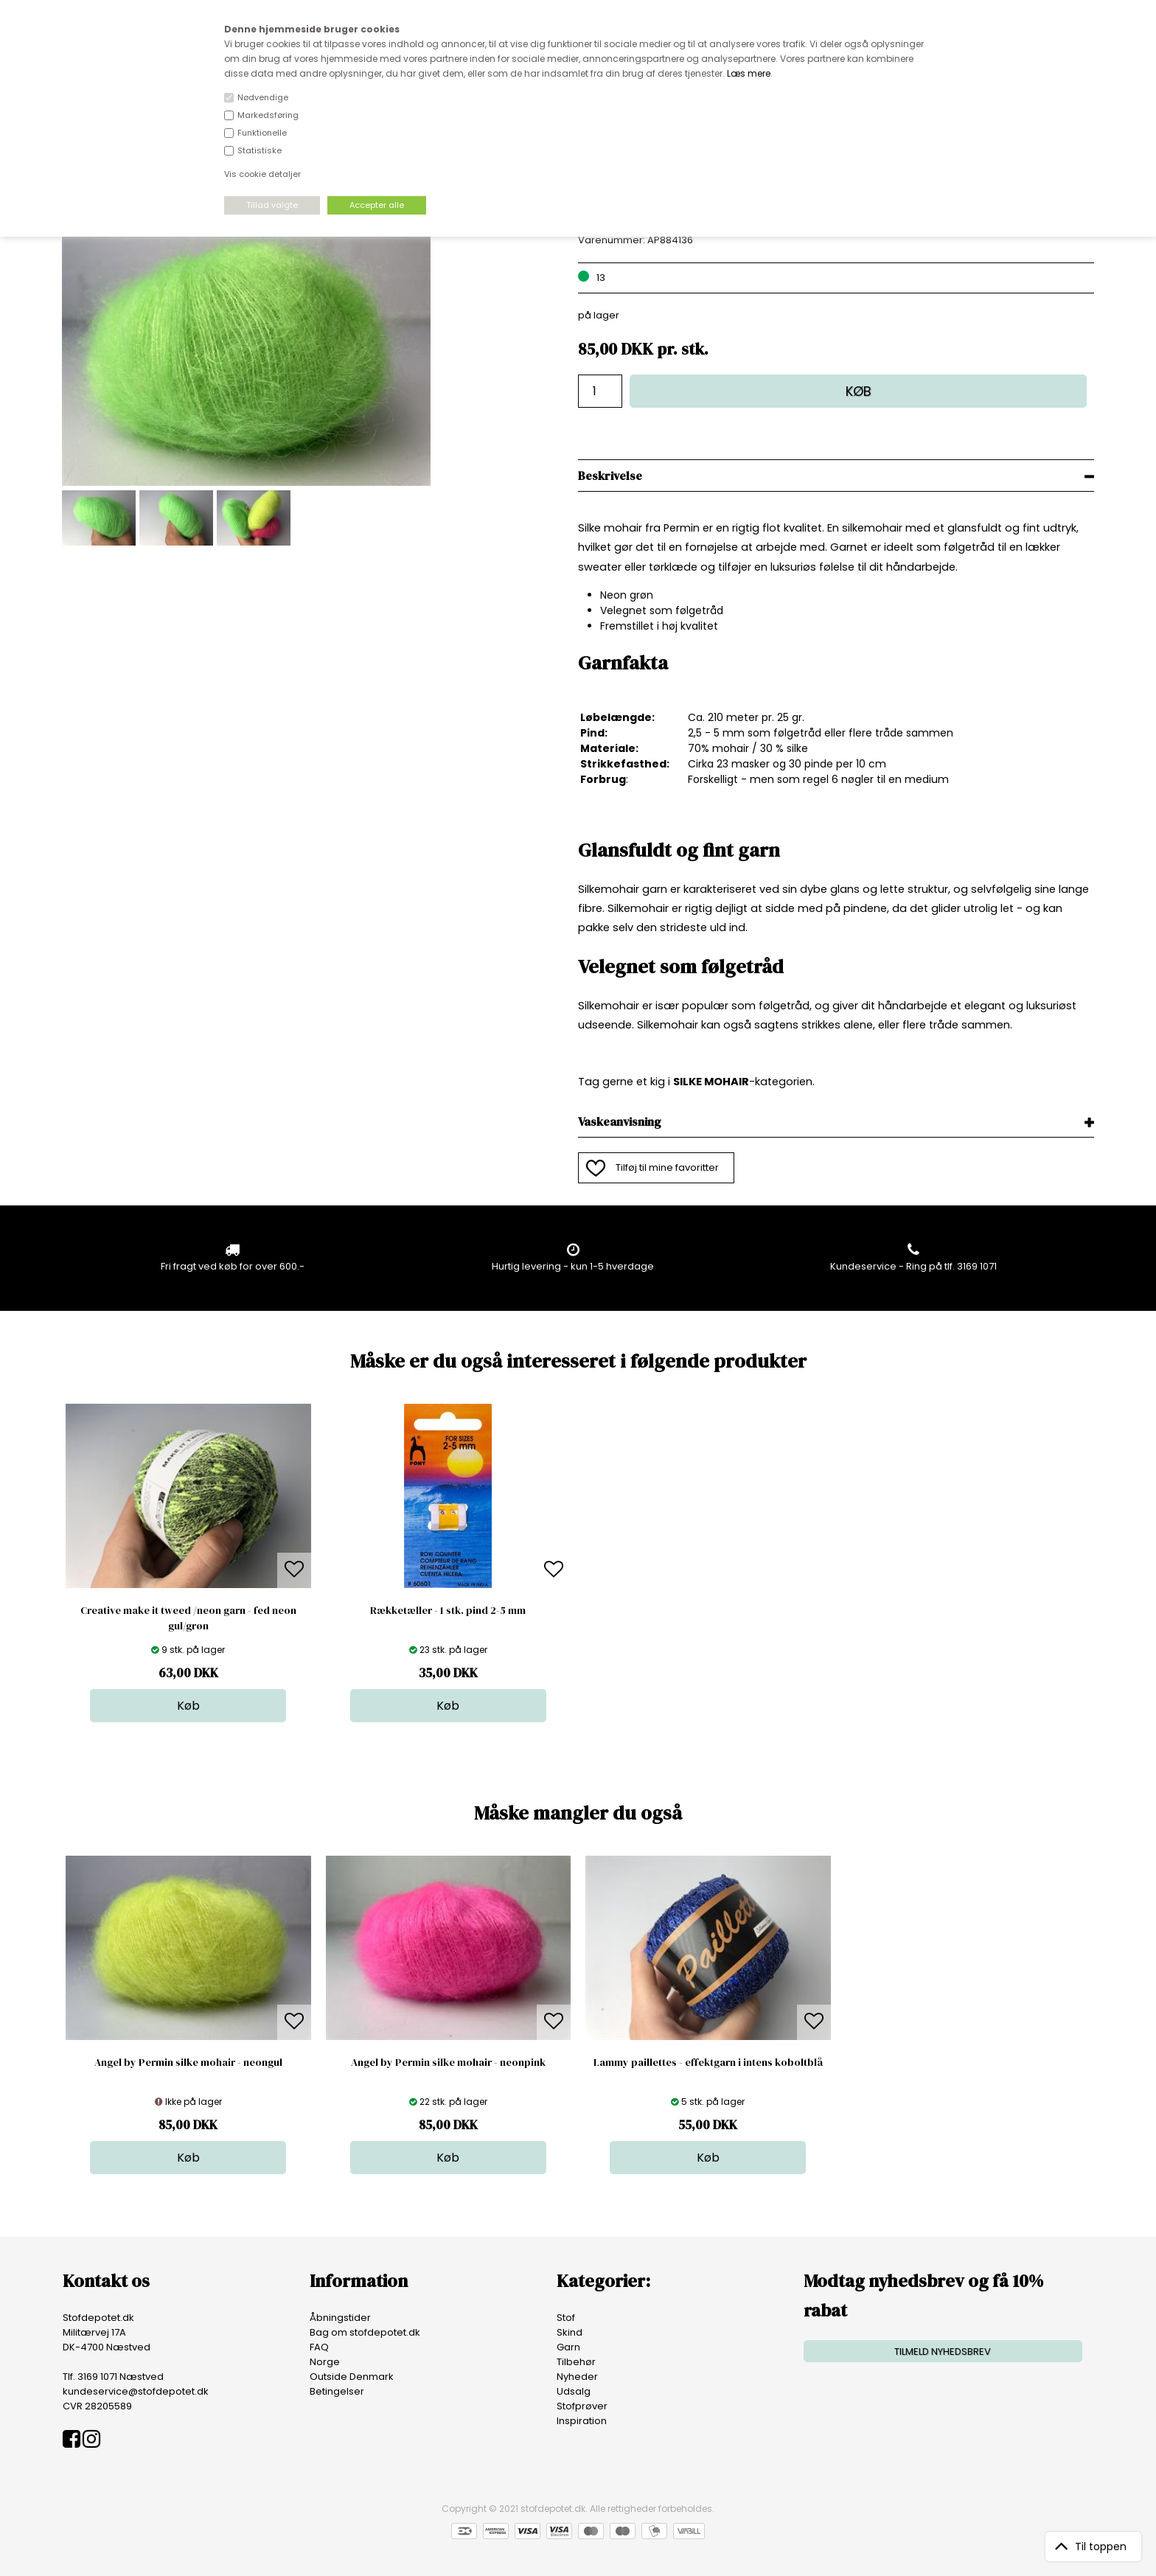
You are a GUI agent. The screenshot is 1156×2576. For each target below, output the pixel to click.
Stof (566, 2318)
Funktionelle (262, 133)
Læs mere (748, 73)
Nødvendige (262, 97)
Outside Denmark (352, 2377)
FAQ (319, 2347)
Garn (568, 2347)
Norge (325, 2362)
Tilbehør (576, 2362)
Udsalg (574, 2391)
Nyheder (577, 2377)
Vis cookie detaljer (262, 174)
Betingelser (337, 2391)
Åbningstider (340, 2318)
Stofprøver (582, 2406)
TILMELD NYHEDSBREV (942, 2351)
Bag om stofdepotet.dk (365, 2332)
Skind (569, 2332)
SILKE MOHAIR (711, 1081)
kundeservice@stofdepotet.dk (136, 2391)
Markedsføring (268, 115)
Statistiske (259, 150)
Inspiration (582, 2421)
